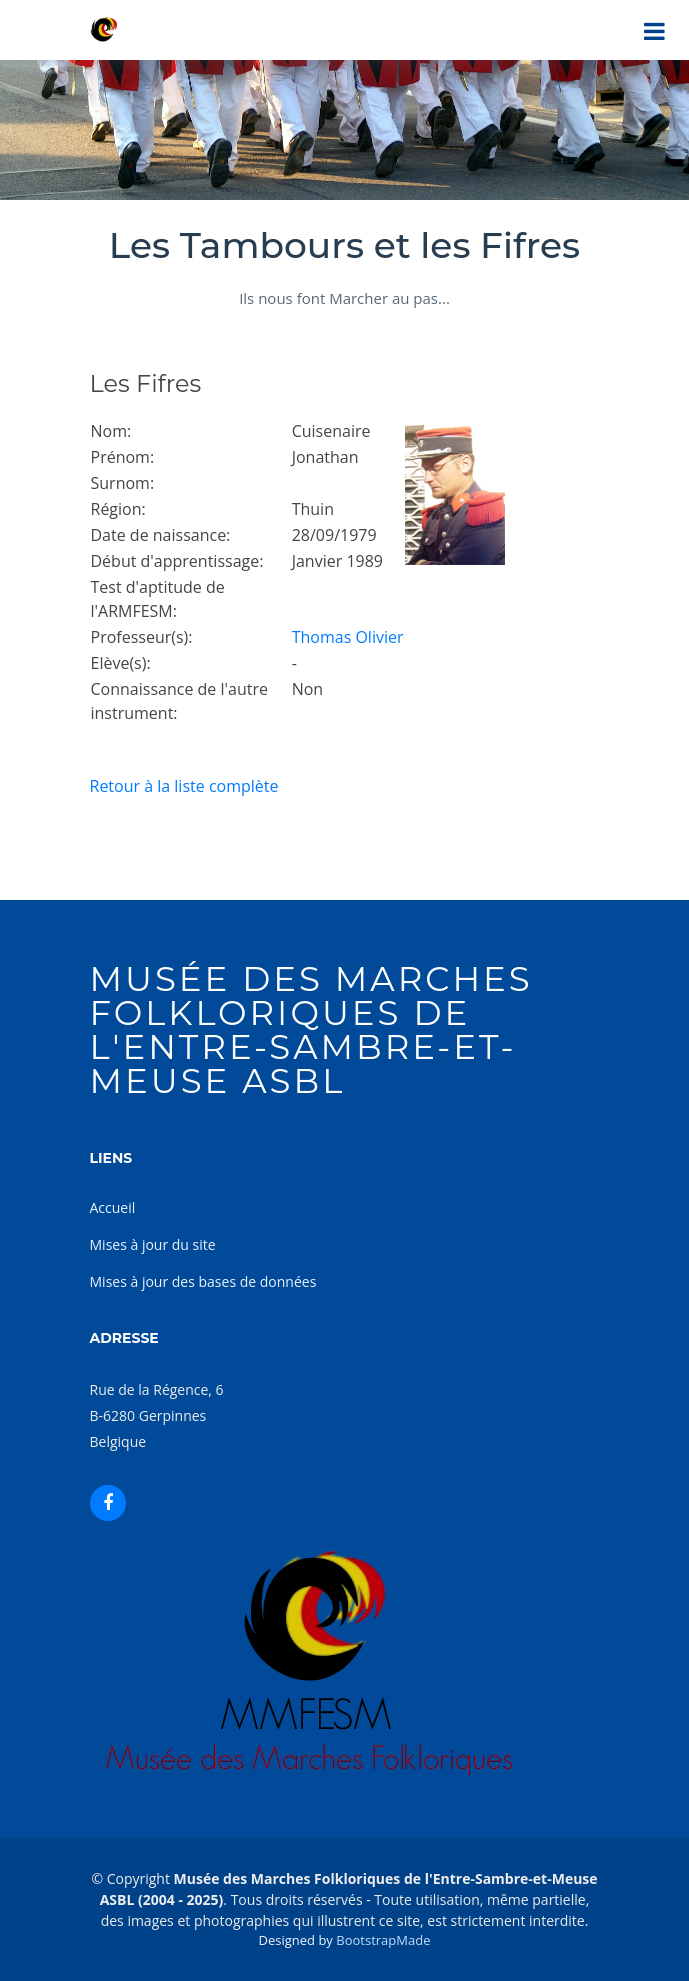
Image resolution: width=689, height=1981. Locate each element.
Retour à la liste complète (184, 786)
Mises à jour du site (153, 1244)
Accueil (113, 1207)
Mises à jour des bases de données (203, 1281)
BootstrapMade (383, 1940)
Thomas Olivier (348, 637)
